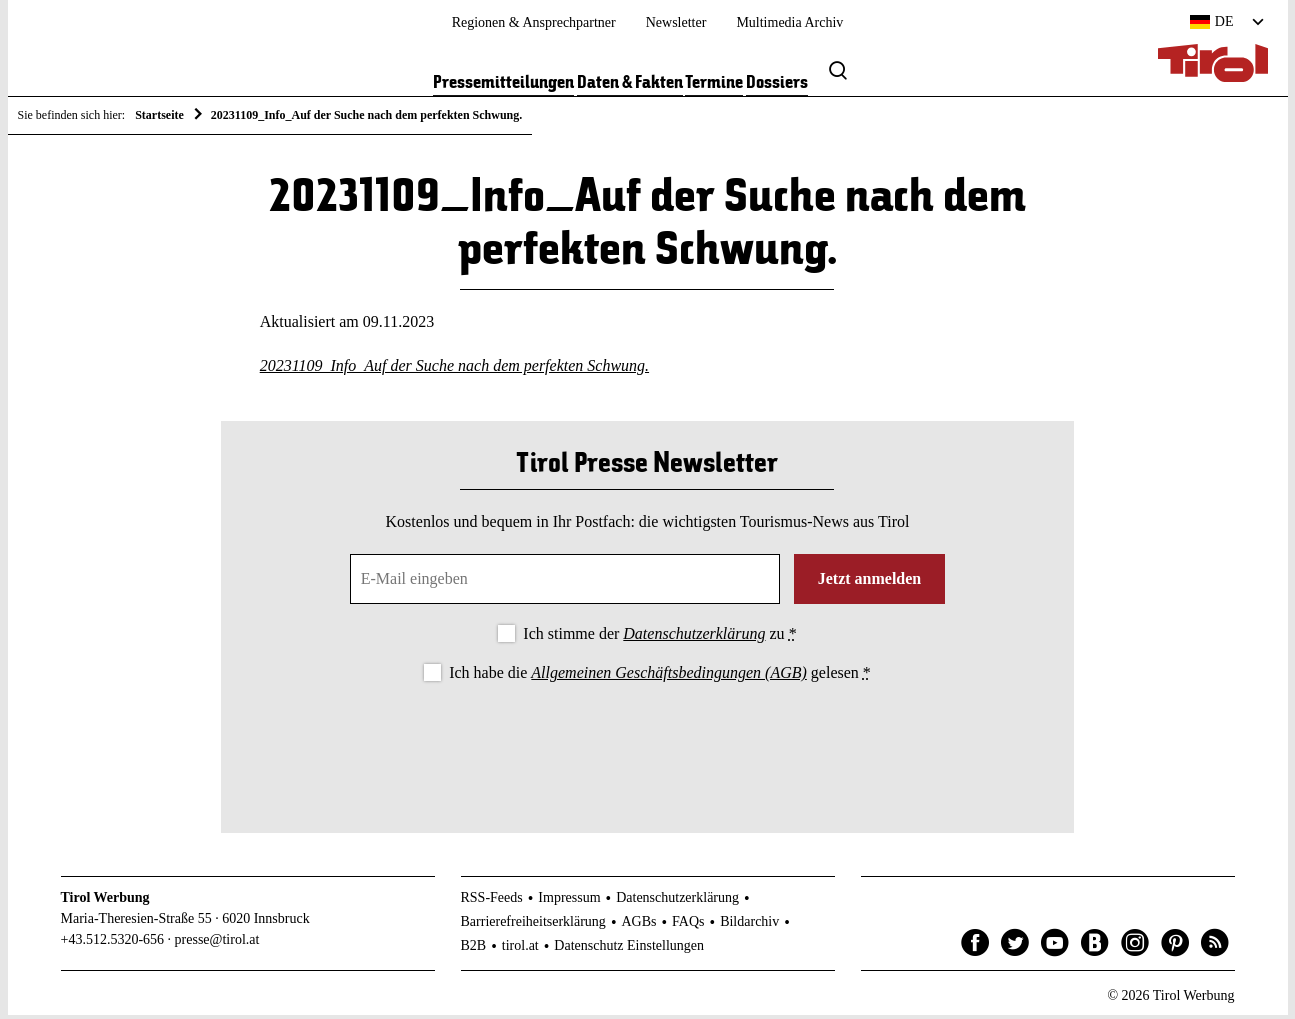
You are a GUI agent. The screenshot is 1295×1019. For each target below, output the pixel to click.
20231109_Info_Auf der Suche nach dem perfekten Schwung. (454, 369)
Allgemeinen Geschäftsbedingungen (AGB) (668, 676)
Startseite (159, 115)
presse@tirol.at (217, 943)
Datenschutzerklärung (694, 637)
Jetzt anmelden (870, 582)
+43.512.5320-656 (113, 943)
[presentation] (647, 745)
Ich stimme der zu (659, 637)
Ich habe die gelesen (660, 676)
